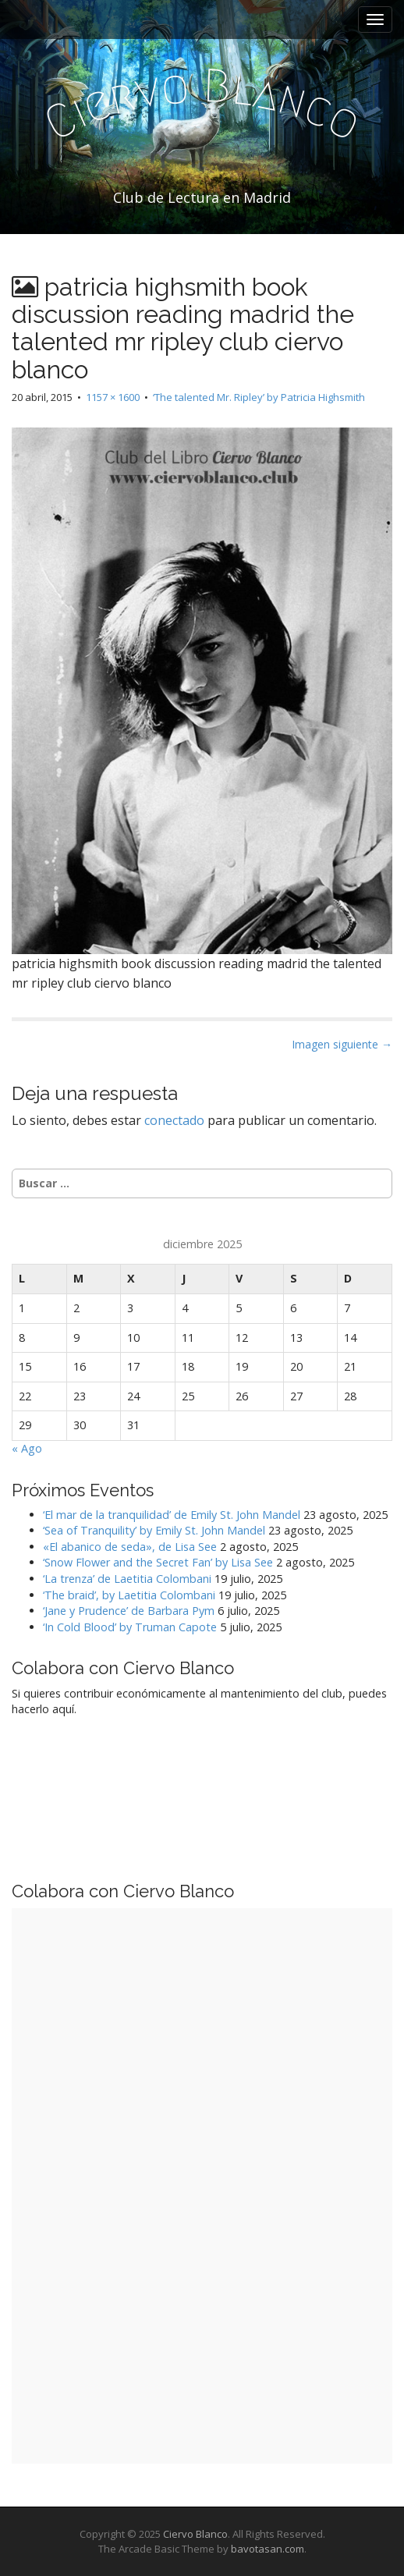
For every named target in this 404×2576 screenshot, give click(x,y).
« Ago (27, 1448)
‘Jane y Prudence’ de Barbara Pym (128, 1610)
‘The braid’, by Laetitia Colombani (129, 1595)
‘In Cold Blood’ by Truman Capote (130, 1627)
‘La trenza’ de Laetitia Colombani (127, 1578)
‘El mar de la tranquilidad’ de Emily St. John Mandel (171, 1514)
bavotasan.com (267, 2549)
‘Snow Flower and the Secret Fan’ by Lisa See (158, 1562)
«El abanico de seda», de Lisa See (130, 1546)
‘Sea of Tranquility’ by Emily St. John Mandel (154, 1530)
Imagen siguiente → (342, 1044)
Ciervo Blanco (195, 2534)
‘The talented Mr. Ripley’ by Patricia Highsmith (259, 397)
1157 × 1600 (113, 397)
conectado (174, 1120)
